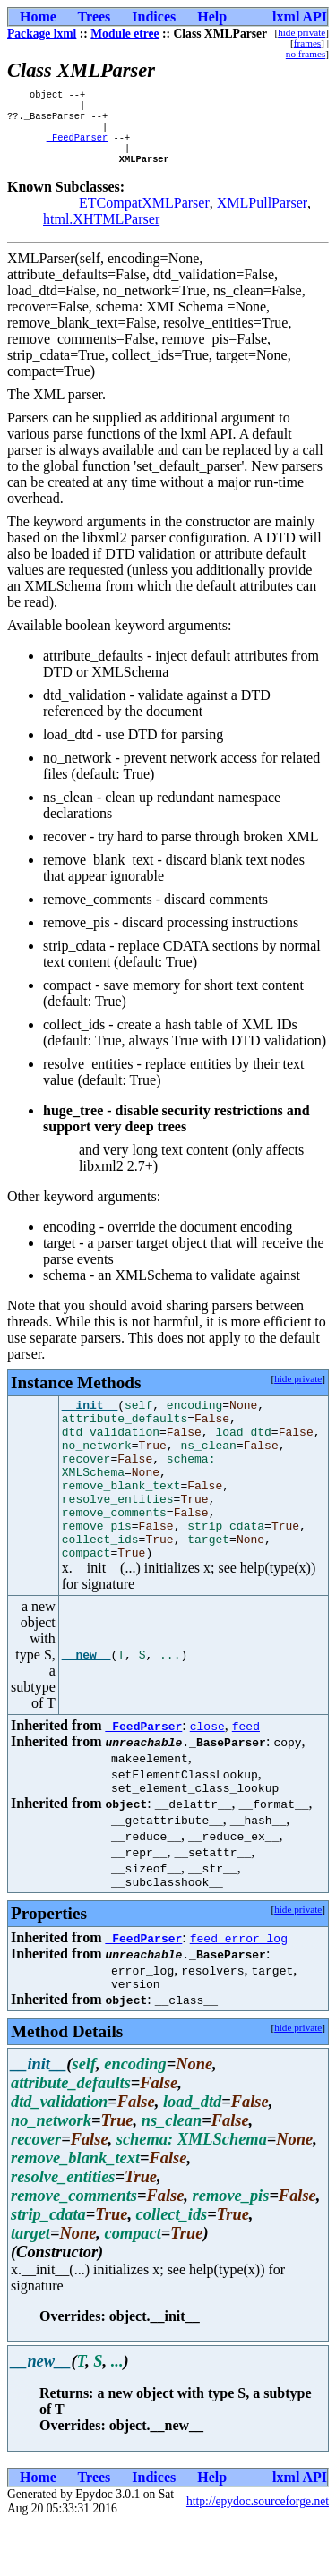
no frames (305, 53)
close (207, 1770)
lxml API (299, 16)
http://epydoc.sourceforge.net (257, 2554)
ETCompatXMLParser (144, 215)
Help (212, 16)
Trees (94, 16)
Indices (154, 16)
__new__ (86, 1700)
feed (246, 1770)
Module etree (124, 33)
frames (307, 43)
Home (38, 16)
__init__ (89, 1420)
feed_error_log (239, 1988)
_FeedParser (77, 146)
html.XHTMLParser (101, 231)
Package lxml (41, 33)
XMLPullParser (262, 215)
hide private (301, 32)
